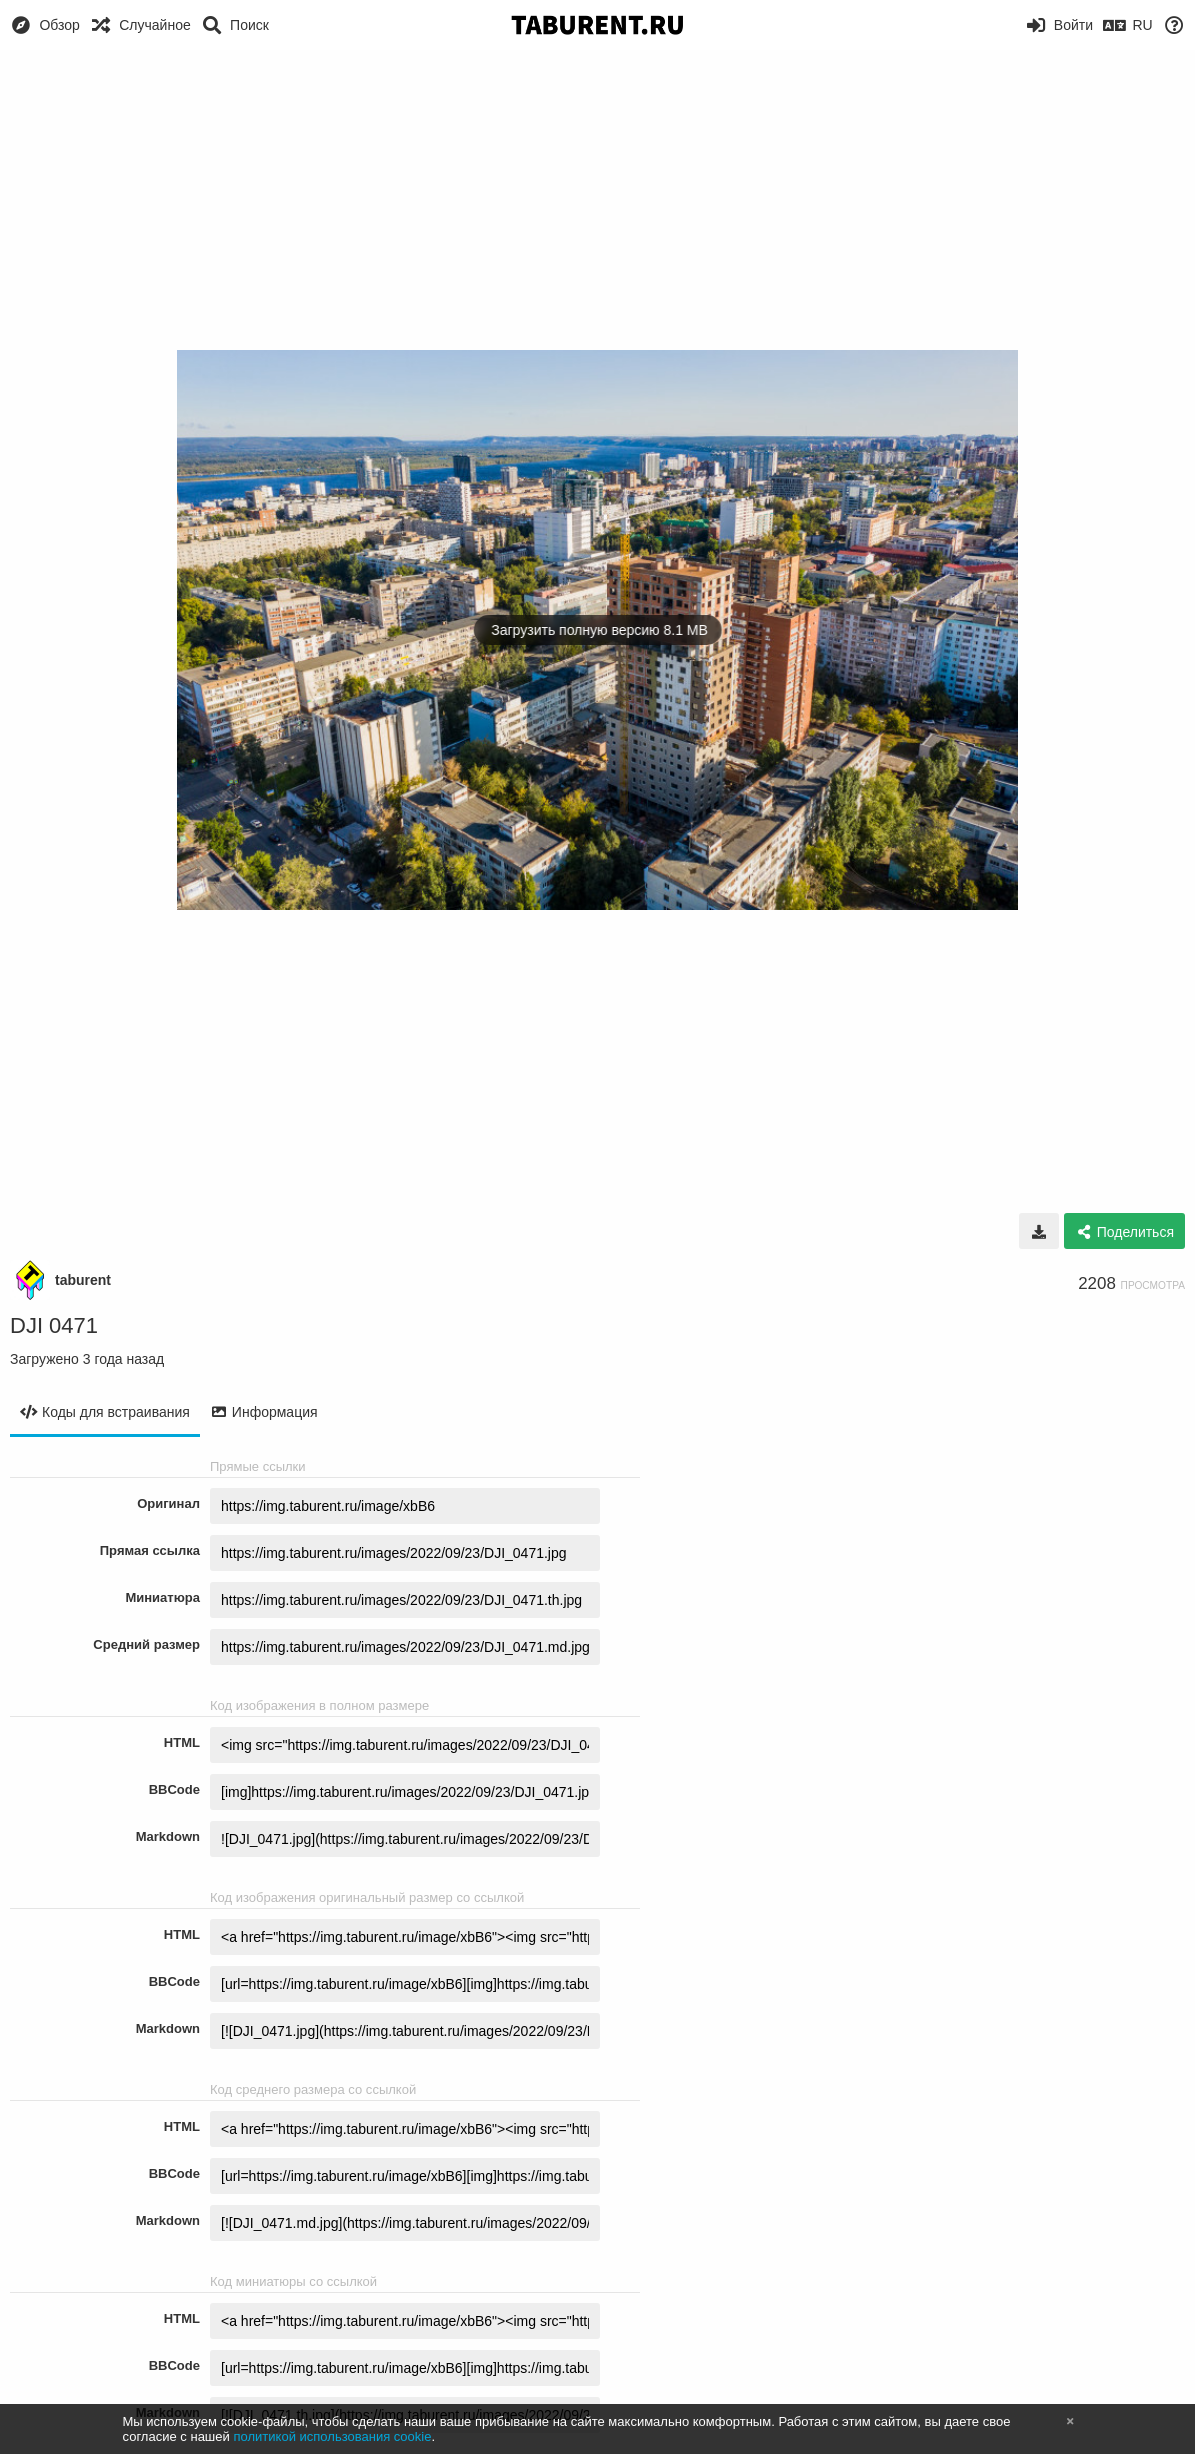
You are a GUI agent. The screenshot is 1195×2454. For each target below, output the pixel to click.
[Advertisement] (597, 200)
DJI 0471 (54, 1325)
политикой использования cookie (332, 2436)
